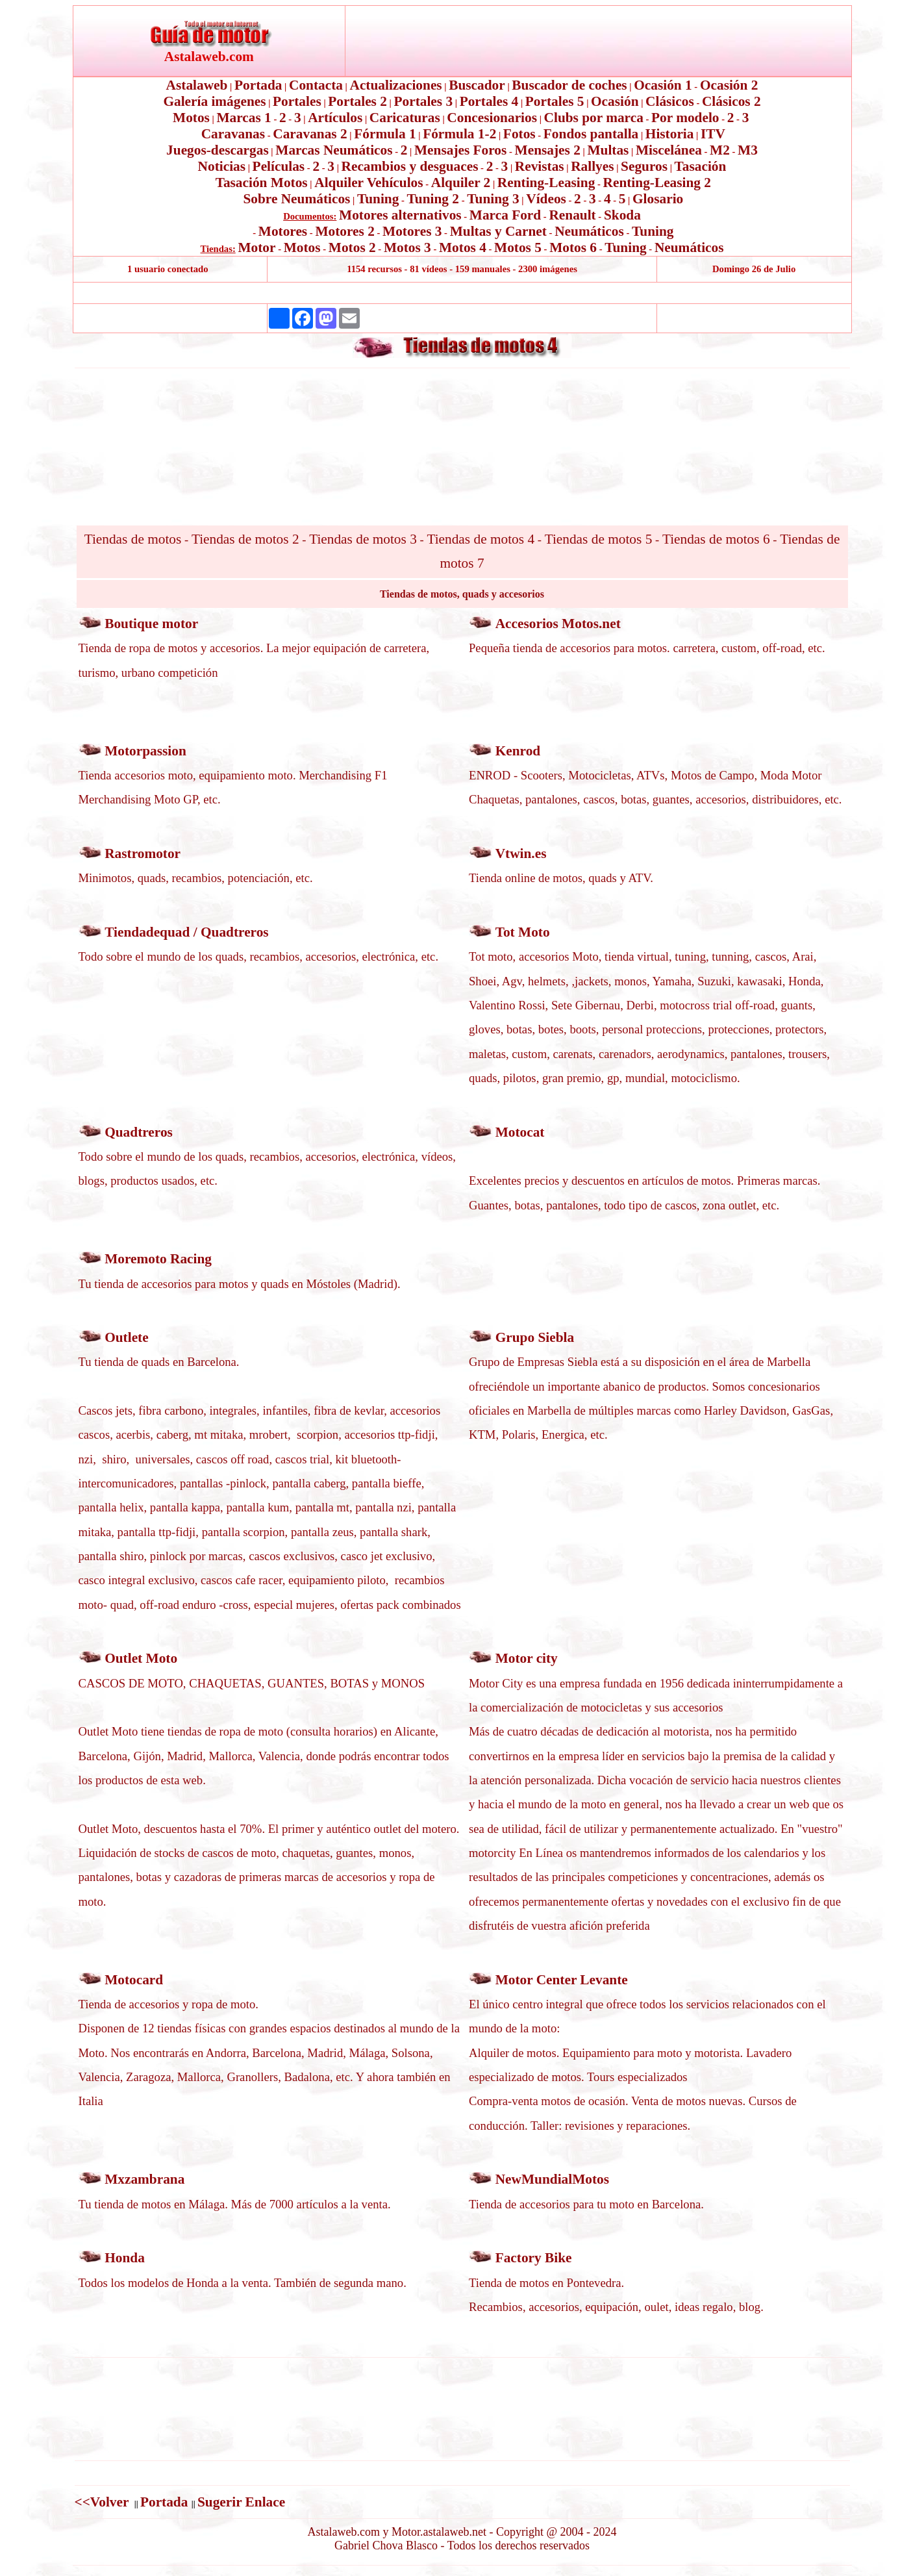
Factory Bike (533, 2258)
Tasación (701, 166)
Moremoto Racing (158, 1259)
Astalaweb (197, 85)
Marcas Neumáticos (333, 150)
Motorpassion (145, 751)
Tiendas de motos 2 (245, 539)
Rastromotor (143, 853)
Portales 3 (423, 101)
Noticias (221, 166)
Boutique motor (151, 623)
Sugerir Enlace (241, 2502)
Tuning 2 (433, 199)
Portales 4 (489, 101)
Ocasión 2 (729, 85)
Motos (191, 117)
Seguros (644, 166)
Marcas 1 (243, 117)
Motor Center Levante (561, 1980)
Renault (572, 215)
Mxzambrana (144, 2179)
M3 (748, 150)
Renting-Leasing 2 (657, 182)
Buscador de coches (569, 85)
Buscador (477, 85)
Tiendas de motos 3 (363, 539)
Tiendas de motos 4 (480, 539)
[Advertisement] (462, 293)
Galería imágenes (214, 101)
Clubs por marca (593, 117)
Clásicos (669, 101)
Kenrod (518, 751)
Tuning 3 (493, 199)
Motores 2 (344, 231)
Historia (669, 134)
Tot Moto (522, 932)
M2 (720, 150)
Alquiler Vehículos (368, 182)
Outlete (127, 1337)
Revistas (539, 166)
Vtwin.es (521, 853)
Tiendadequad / (153, 932)
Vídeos (546, 199)
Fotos (519, 134)
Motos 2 (352, 247)
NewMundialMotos (552, 2179)
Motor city (526, 1658)
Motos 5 (518, 247)
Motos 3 (407, 247)
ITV (713, 134)
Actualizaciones (396, 85)
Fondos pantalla (590, 134)
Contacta (316, 85)
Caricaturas (404, 117)
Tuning (378, 199)
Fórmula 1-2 (459, 134)
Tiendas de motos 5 (599, 539)
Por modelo (685, 117)
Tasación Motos (262, 182)
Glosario (657, 199)
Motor (256, 247)
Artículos (335, 117)
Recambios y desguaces (410, 166)
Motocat (520, 1132)
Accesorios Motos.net (558, 623)
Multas (608, 150)
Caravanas (233, 134)
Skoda (622, 215)
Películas (279, 166)
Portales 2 (357, 101)
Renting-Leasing (546, 182)
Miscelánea (669, 150)
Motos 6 (573, 247)
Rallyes (592, 166)
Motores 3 (412, 231)
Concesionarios (492, 117)
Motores (282, 231)
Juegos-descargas (217, 150)
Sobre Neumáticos (296, 199)
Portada (258, 85)
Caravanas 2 (310, 134)
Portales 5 (554, 101)
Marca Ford (505, 215)
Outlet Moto (141, 1658)
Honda (125, 2258)
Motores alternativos (400, 215)
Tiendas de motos (133, 539)
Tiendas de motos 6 (716, 539)
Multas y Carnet (498, 231)
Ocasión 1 (663, 85)
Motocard (134, 1980)
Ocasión (614, 101)
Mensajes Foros (460, 150)
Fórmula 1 (385, 134)
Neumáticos (589, 231)
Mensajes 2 (548, 150)
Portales (297, 101)
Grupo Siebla (534, 1337)
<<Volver (103, 2502)
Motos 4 (462, 247)
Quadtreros (235, 932)
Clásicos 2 (731, 101)
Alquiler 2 (460, 182)
